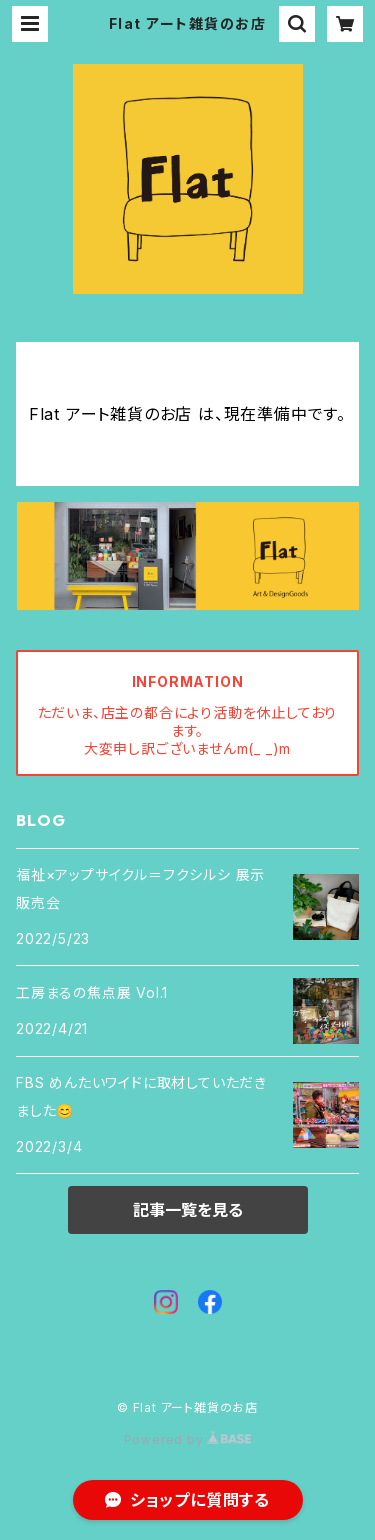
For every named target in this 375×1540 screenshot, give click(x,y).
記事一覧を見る (188, 1210)
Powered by (188, 1439)
